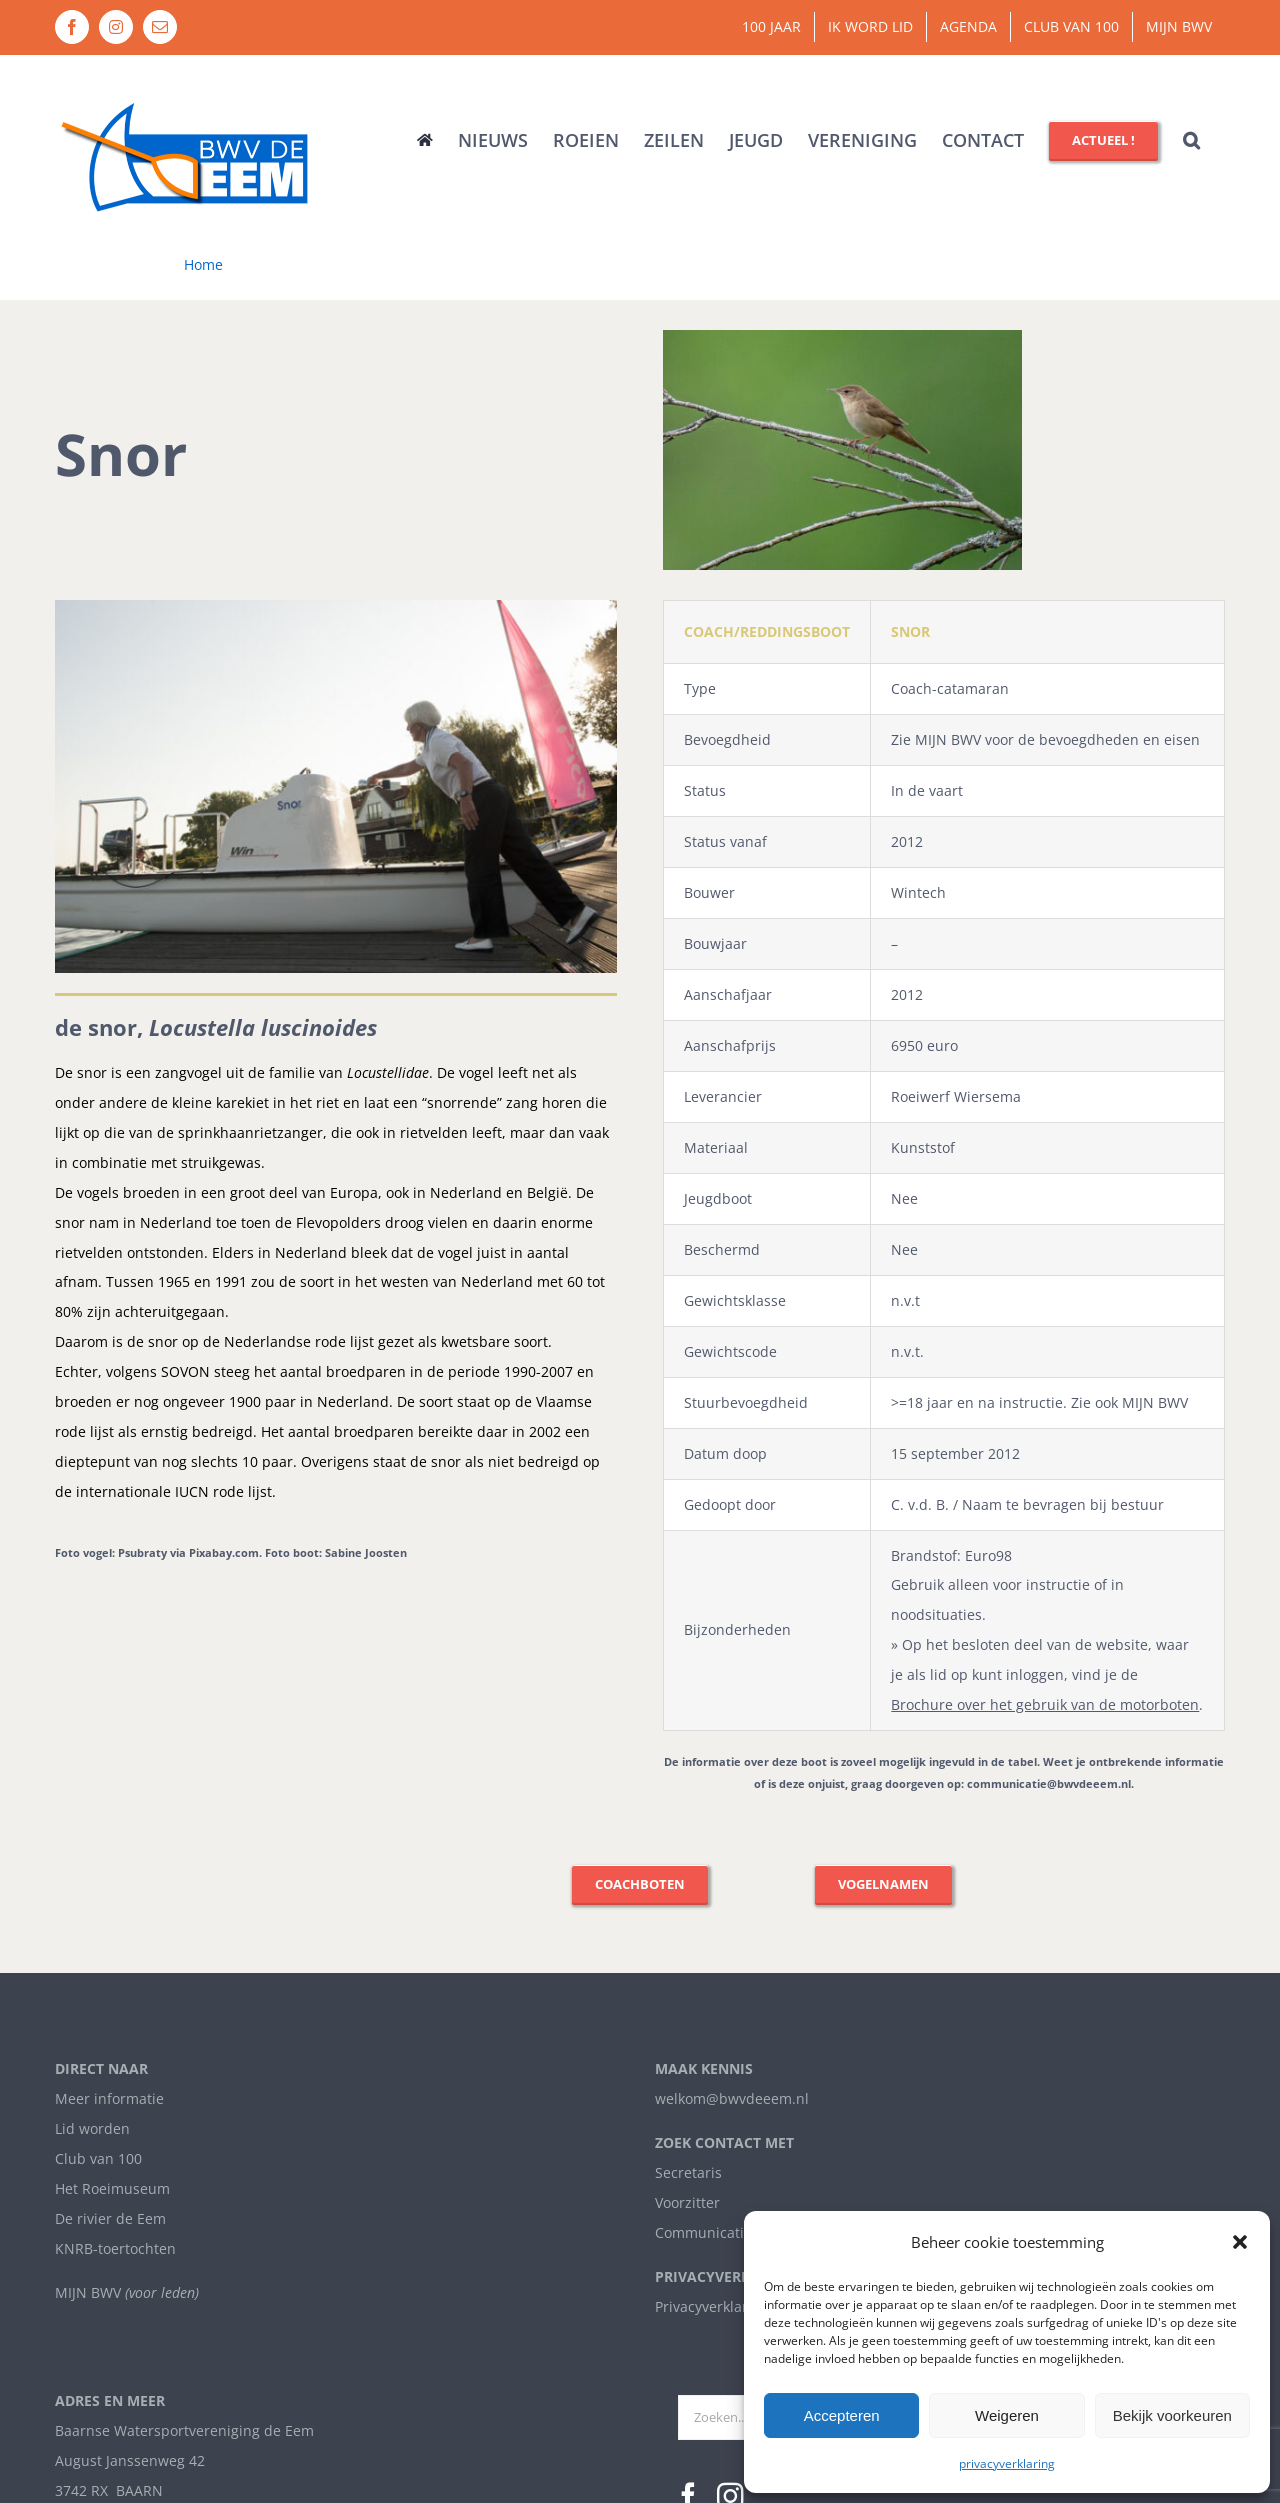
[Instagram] (730, 2045)
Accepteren (842, 2415)
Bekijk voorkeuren (1172, 2415)
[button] (1240, 2242)
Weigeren (1007, 2415)
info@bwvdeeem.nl (119, 2099)
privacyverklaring (1007, 2463)
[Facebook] (688, 2045)
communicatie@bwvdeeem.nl (1049, 1783)
